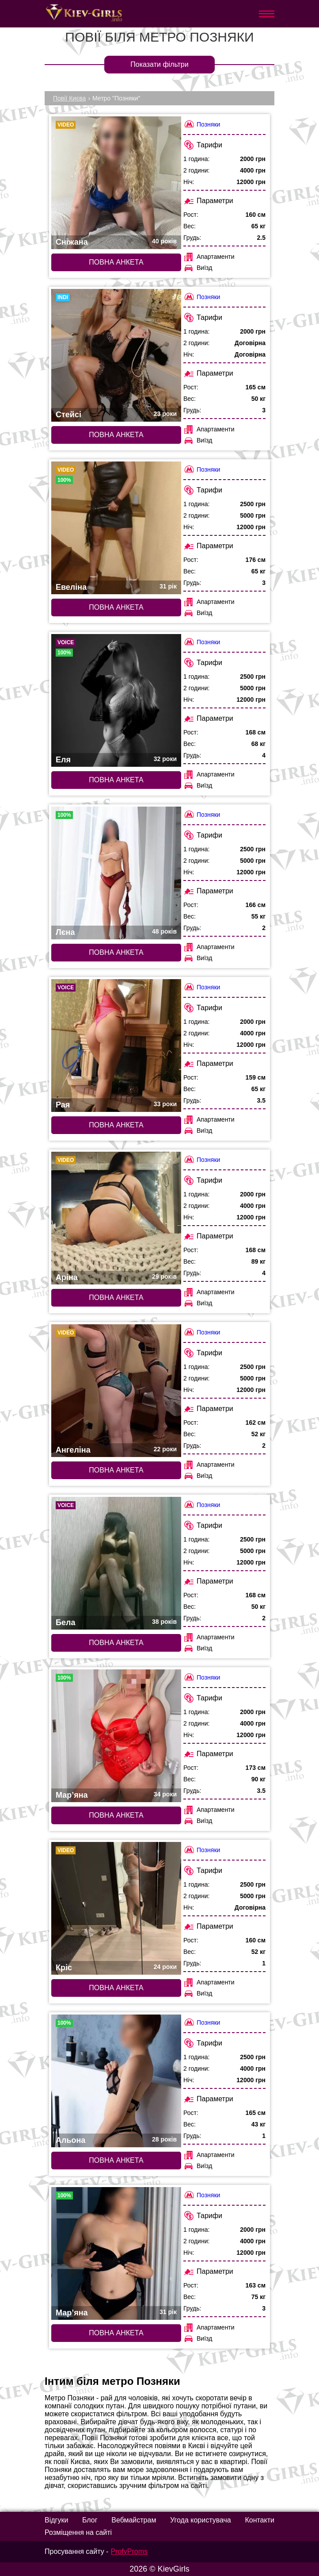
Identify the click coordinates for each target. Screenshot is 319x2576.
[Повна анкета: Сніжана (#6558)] (116, 182)
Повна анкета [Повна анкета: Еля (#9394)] (116, 780)
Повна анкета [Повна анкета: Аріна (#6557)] (116, 1297)
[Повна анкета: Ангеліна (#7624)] (116, 1390)
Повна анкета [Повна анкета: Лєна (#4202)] (116, 952)
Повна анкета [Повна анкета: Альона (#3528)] (116, 2160)
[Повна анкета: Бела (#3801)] (116, 1563)
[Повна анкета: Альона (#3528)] (116, 2081)
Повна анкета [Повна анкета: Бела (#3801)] (116, 1642)
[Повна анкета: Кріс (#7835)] (116, 1908)
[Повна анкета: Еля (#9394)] (116, 700)
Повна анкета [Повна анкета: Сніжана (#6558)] (116, 262)
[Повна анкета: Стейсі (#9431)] (116, 355)
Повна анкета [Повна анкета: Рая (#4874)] (116, 1125)
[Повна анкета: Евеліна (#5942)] (116, 527)
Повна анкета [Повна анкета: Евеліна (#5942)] (116, 607)
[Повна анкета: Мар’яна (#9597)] (116, 1735)
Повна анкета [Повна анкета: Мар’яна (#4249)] (116, 2333)
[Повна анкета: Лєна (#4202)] (116, 873)
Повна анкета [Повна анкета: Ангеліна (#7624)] (116, 1470)
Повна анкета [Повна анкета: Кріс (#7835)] (116, 1988)
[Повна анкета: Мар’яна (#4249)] (116, 2253)
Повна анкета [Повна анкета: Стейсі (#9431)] (116, 434)
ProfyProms (129, 2551)
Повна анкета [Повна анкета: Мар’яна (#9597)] (116, 1815)
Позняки (201, 124)
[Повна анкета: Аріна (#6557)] (116, 1218)
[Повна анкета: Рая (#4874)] (116, 1045)
